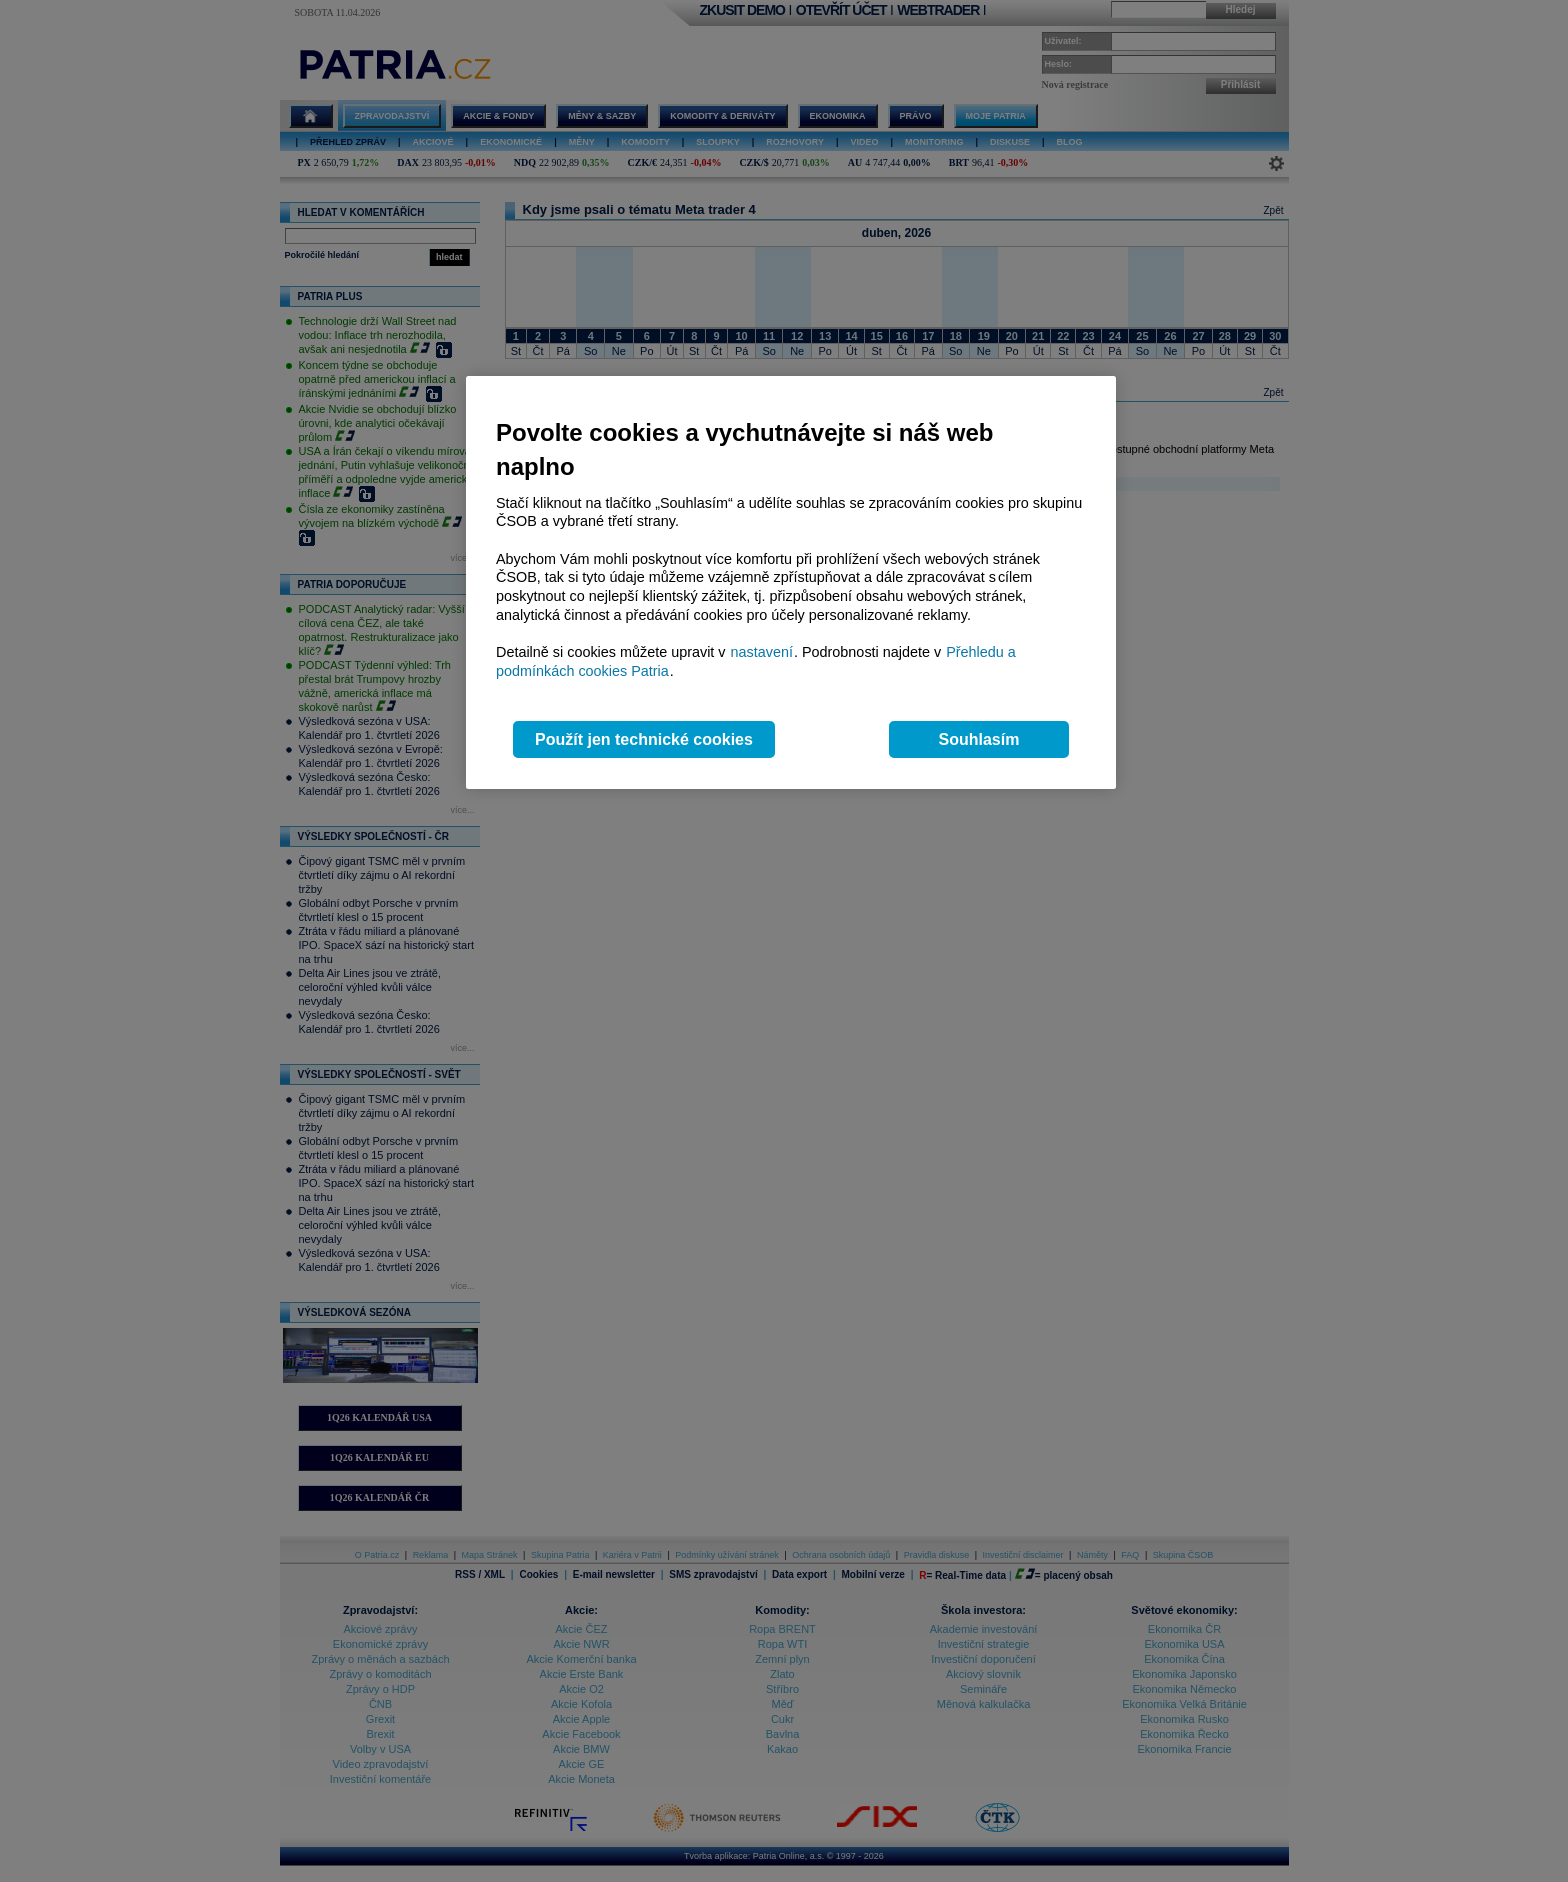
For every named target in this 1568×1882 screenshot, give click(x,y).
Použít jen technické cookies (644, 739)
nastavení (762, 652)
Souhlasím (979, 739)
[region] (791, 582)
